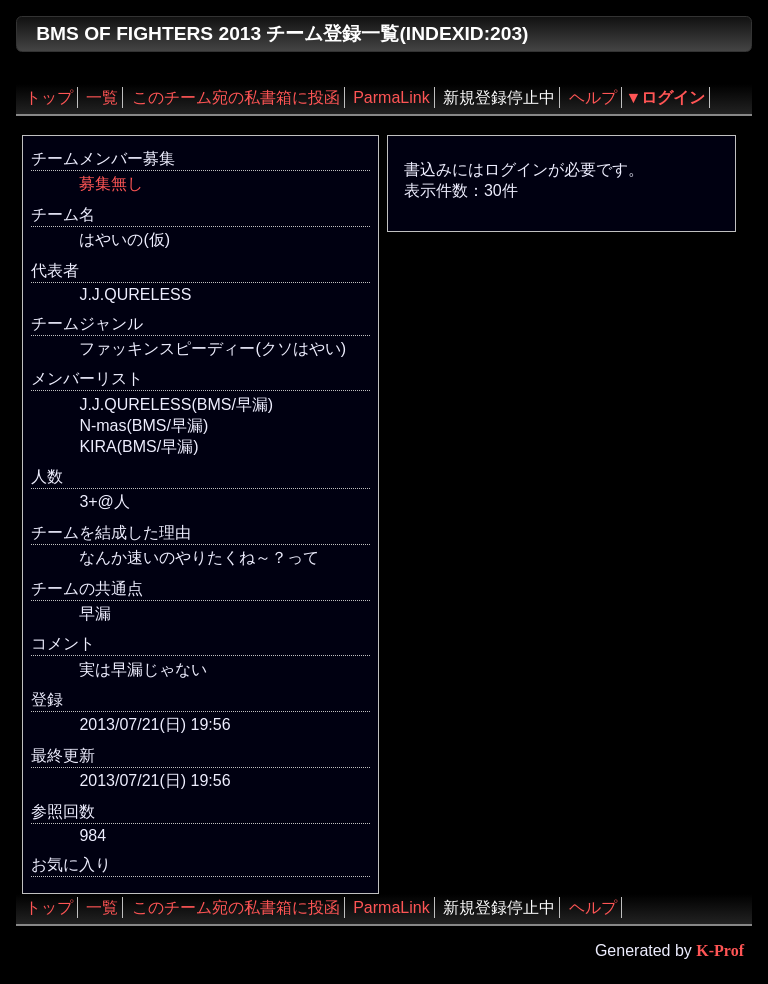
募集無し (111, 183)
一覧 (102, 97)
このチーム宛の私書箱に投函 (236, 97)
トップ (49, 97)
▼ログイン (666, 97)
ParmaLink (391, 97)
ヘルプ (593, 97)
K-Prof (720, 950)
